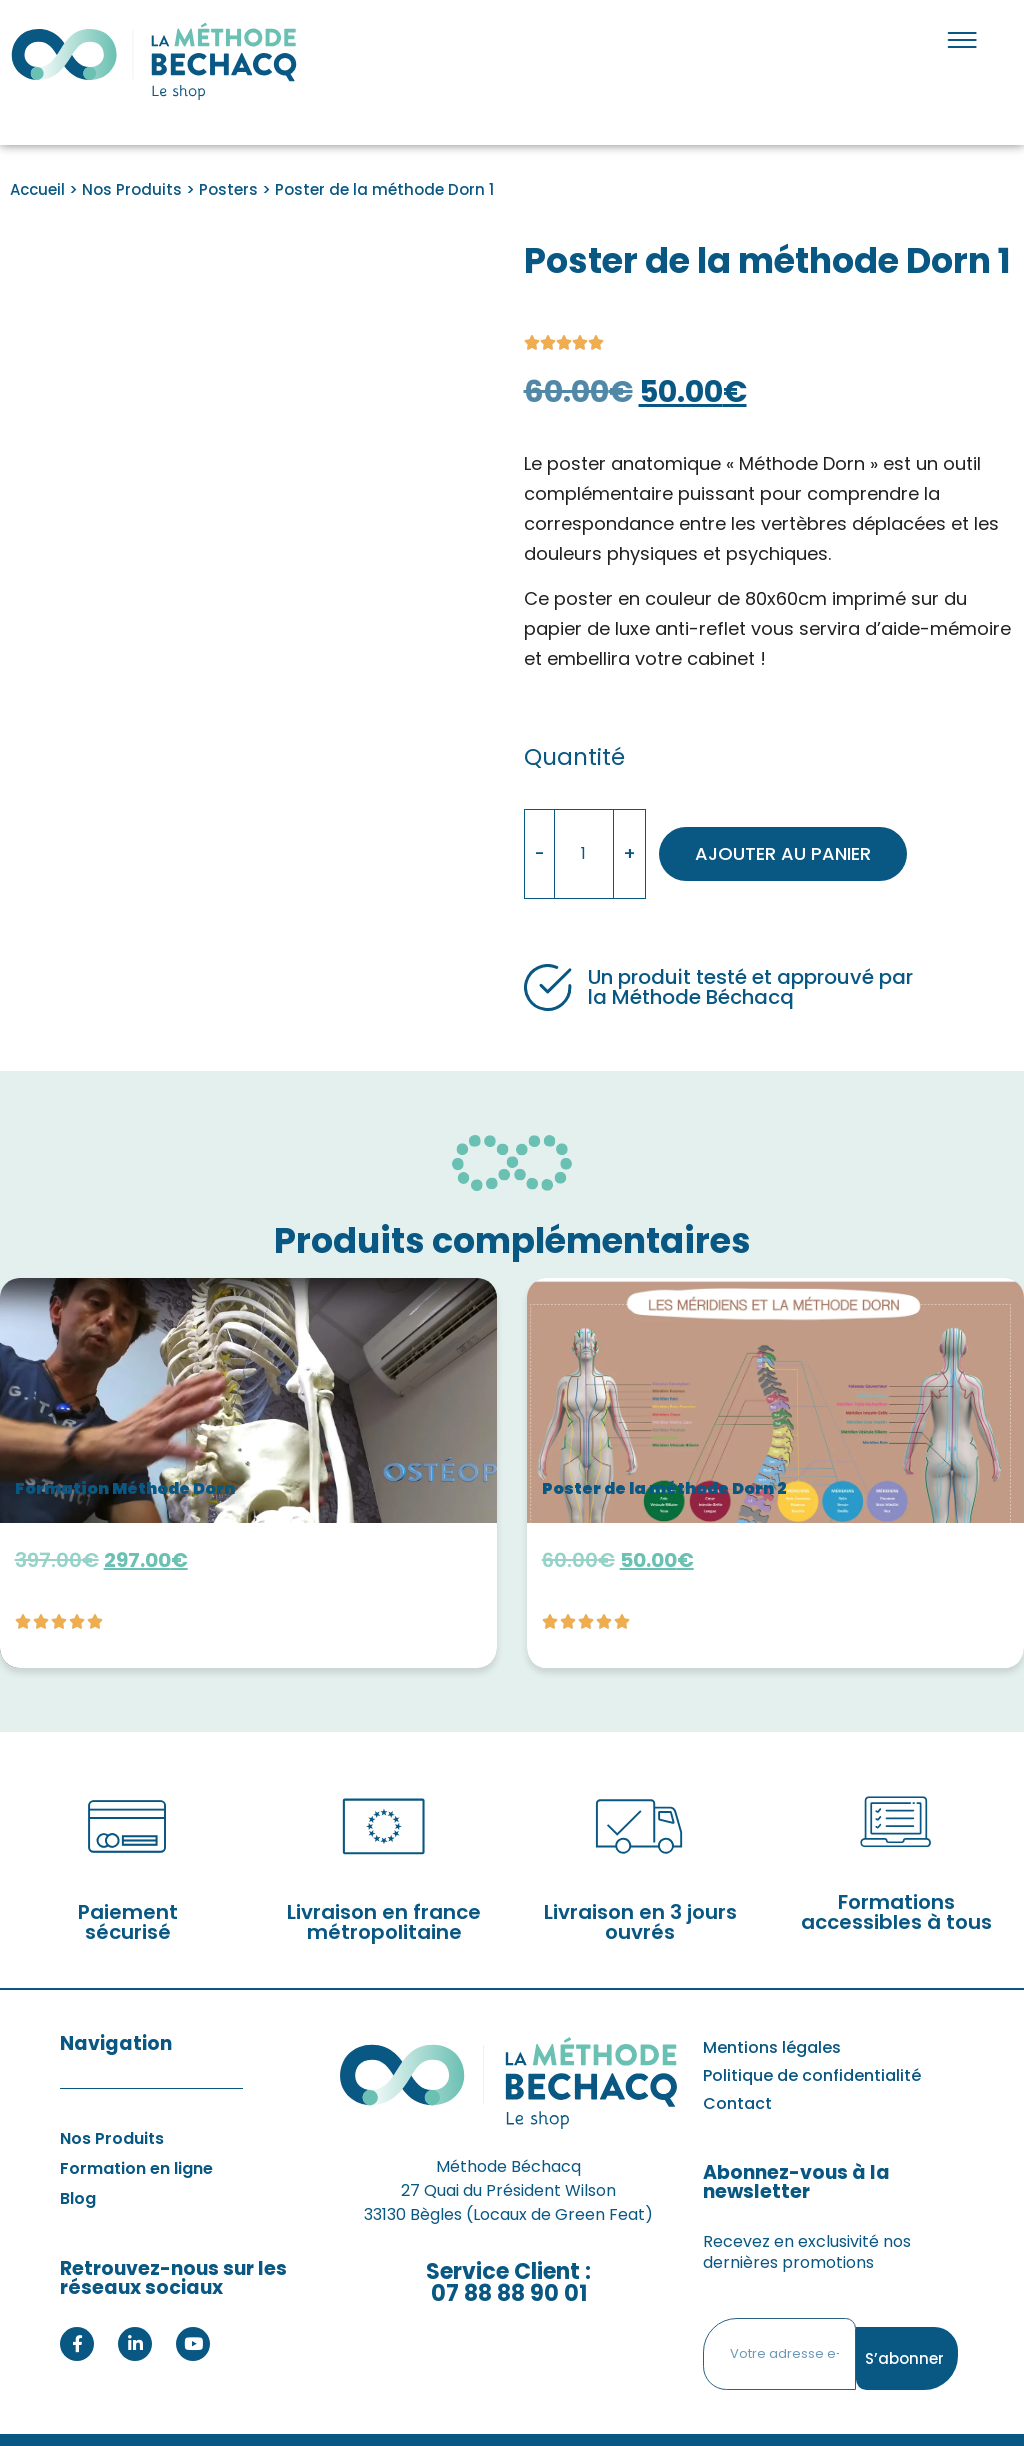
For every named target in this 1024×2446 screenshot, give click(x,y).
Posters (228, 189)
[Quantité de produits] (584, 838)
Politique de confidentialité (812, 2043)
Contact (737, 2071)
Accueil (37, 189)
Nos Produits (132, 189)
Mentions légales (772, 2015)
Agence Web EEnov (536, 2423)
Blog (78, 2166)
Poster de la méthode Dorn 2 (665, 1455)
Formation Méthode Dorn (126, 1455)
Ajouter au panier (802, 837)
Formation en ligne (136, 2136)
